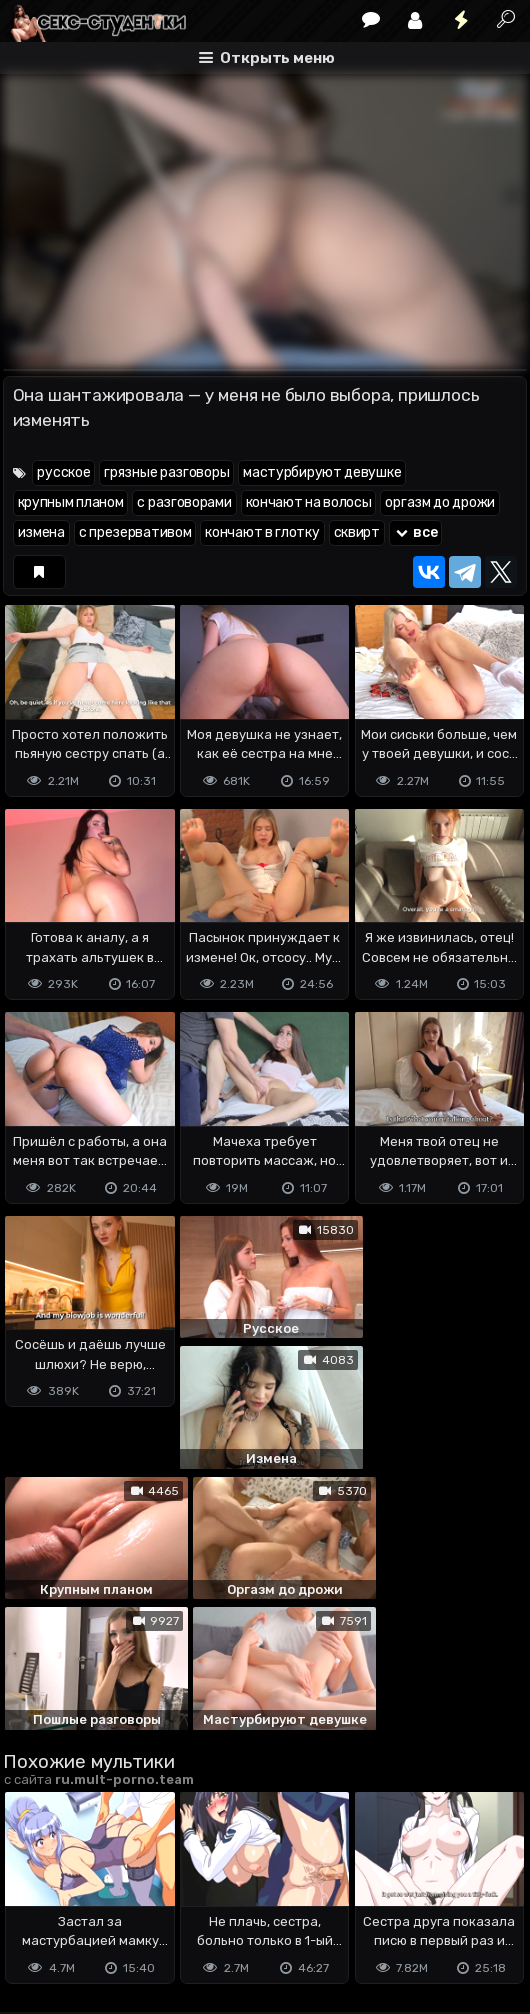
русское (63, 472)
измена (41, 532)
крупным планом (71, 502)
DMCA (35, 1897)
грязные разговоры (166, 472)
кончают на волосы (309, 502)
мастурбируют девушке (322, 472)
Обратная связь (211, 1897)
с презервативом (135, 532)
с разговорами (184, 502)
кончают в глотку (262, 532)
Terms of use (106, 1897)
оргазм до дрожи (440, 502)
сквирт (357, 532)
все (416, 532)
